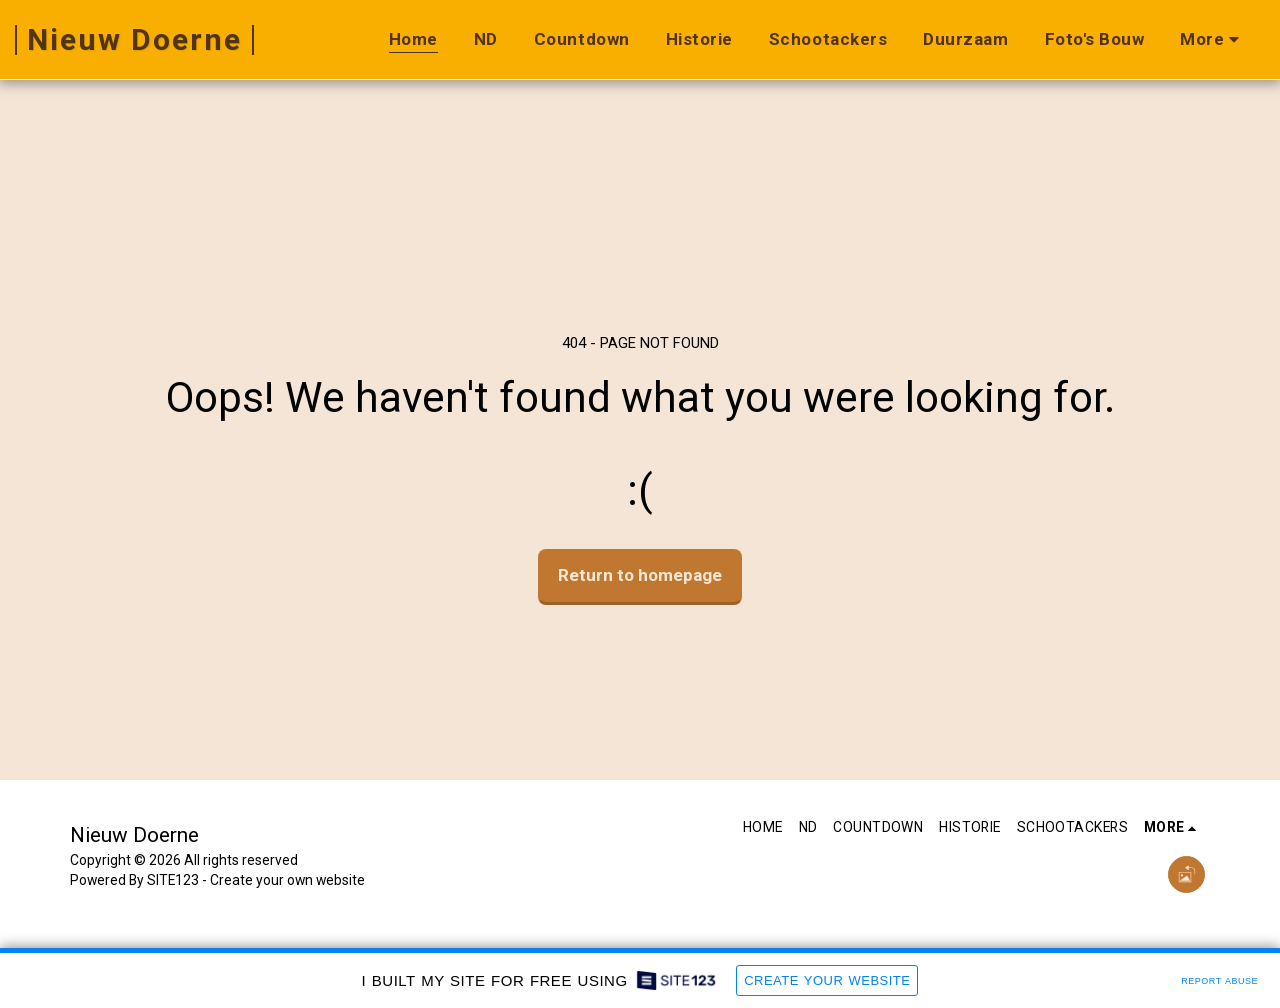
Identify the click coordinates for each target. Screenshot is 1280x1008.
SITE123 (173, 880)
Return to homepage (640, 575)
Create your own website (287, 880)
